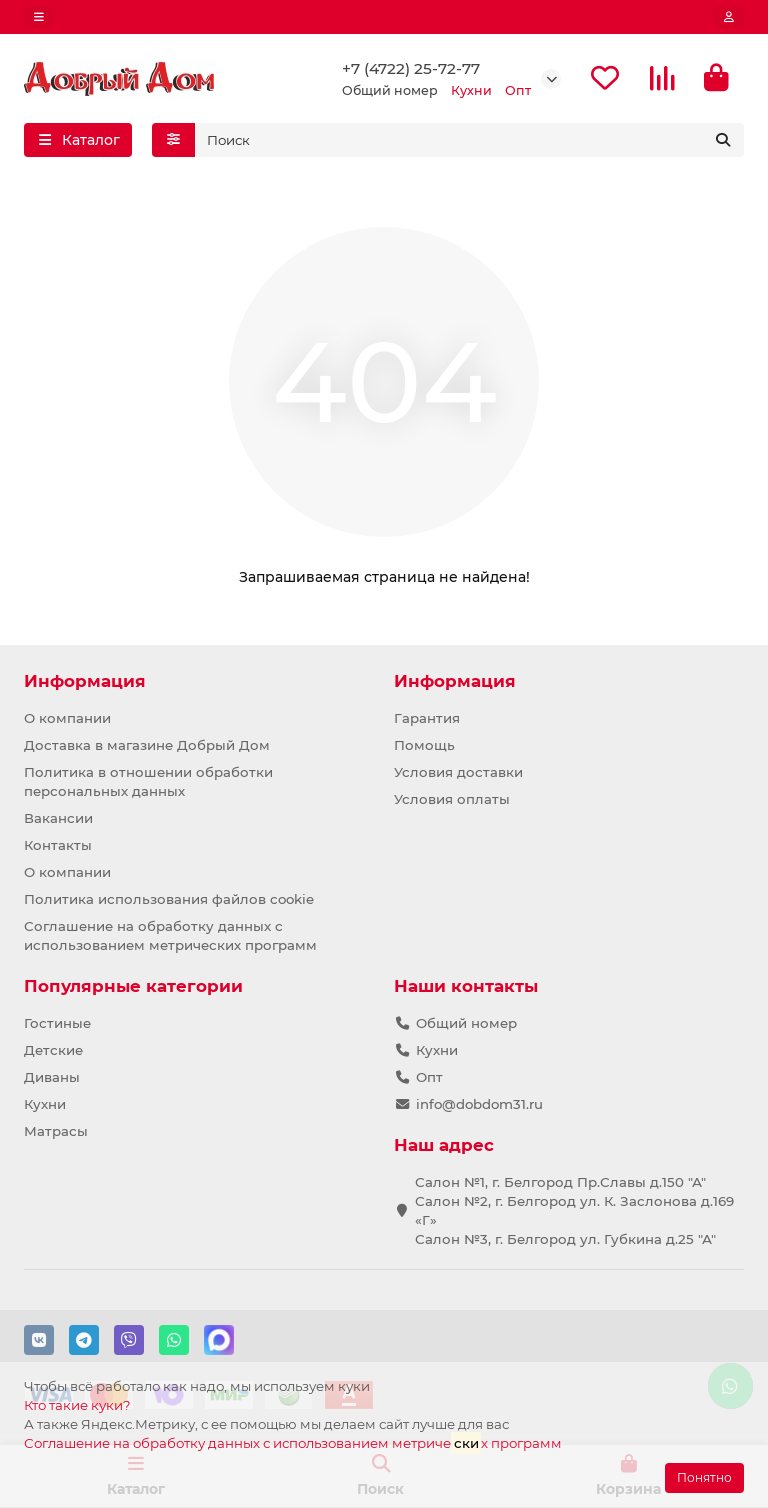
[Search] (470, 143)
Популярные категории (133, 986)
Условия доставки (458, 772)
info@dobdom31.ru (479, 1104)
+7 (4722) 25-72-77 (411, 69)
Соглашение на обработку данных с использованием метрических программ (170, 935)
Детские (53, 1050)
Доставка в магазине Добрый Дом (147, 745)
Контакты (58, 845)
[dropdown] (39, 17)
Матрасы (56, 1131)
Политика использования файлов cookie (169, 899)
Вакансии (58, 818)
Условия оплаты (452, 799)
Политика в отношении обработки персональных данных (148, 781)
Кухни (45, 1104)
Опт (429, 1077)
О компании (67, 718)
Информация (85, 681)
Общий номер (466, 1023)
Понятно (704, 1477)
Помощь (424, 745)
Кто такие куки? (77, 1405)
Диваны (52, 1077)
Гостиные (57, 1023)
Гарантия (427, 718)
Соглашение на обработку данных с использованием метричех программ (293, 1442)
